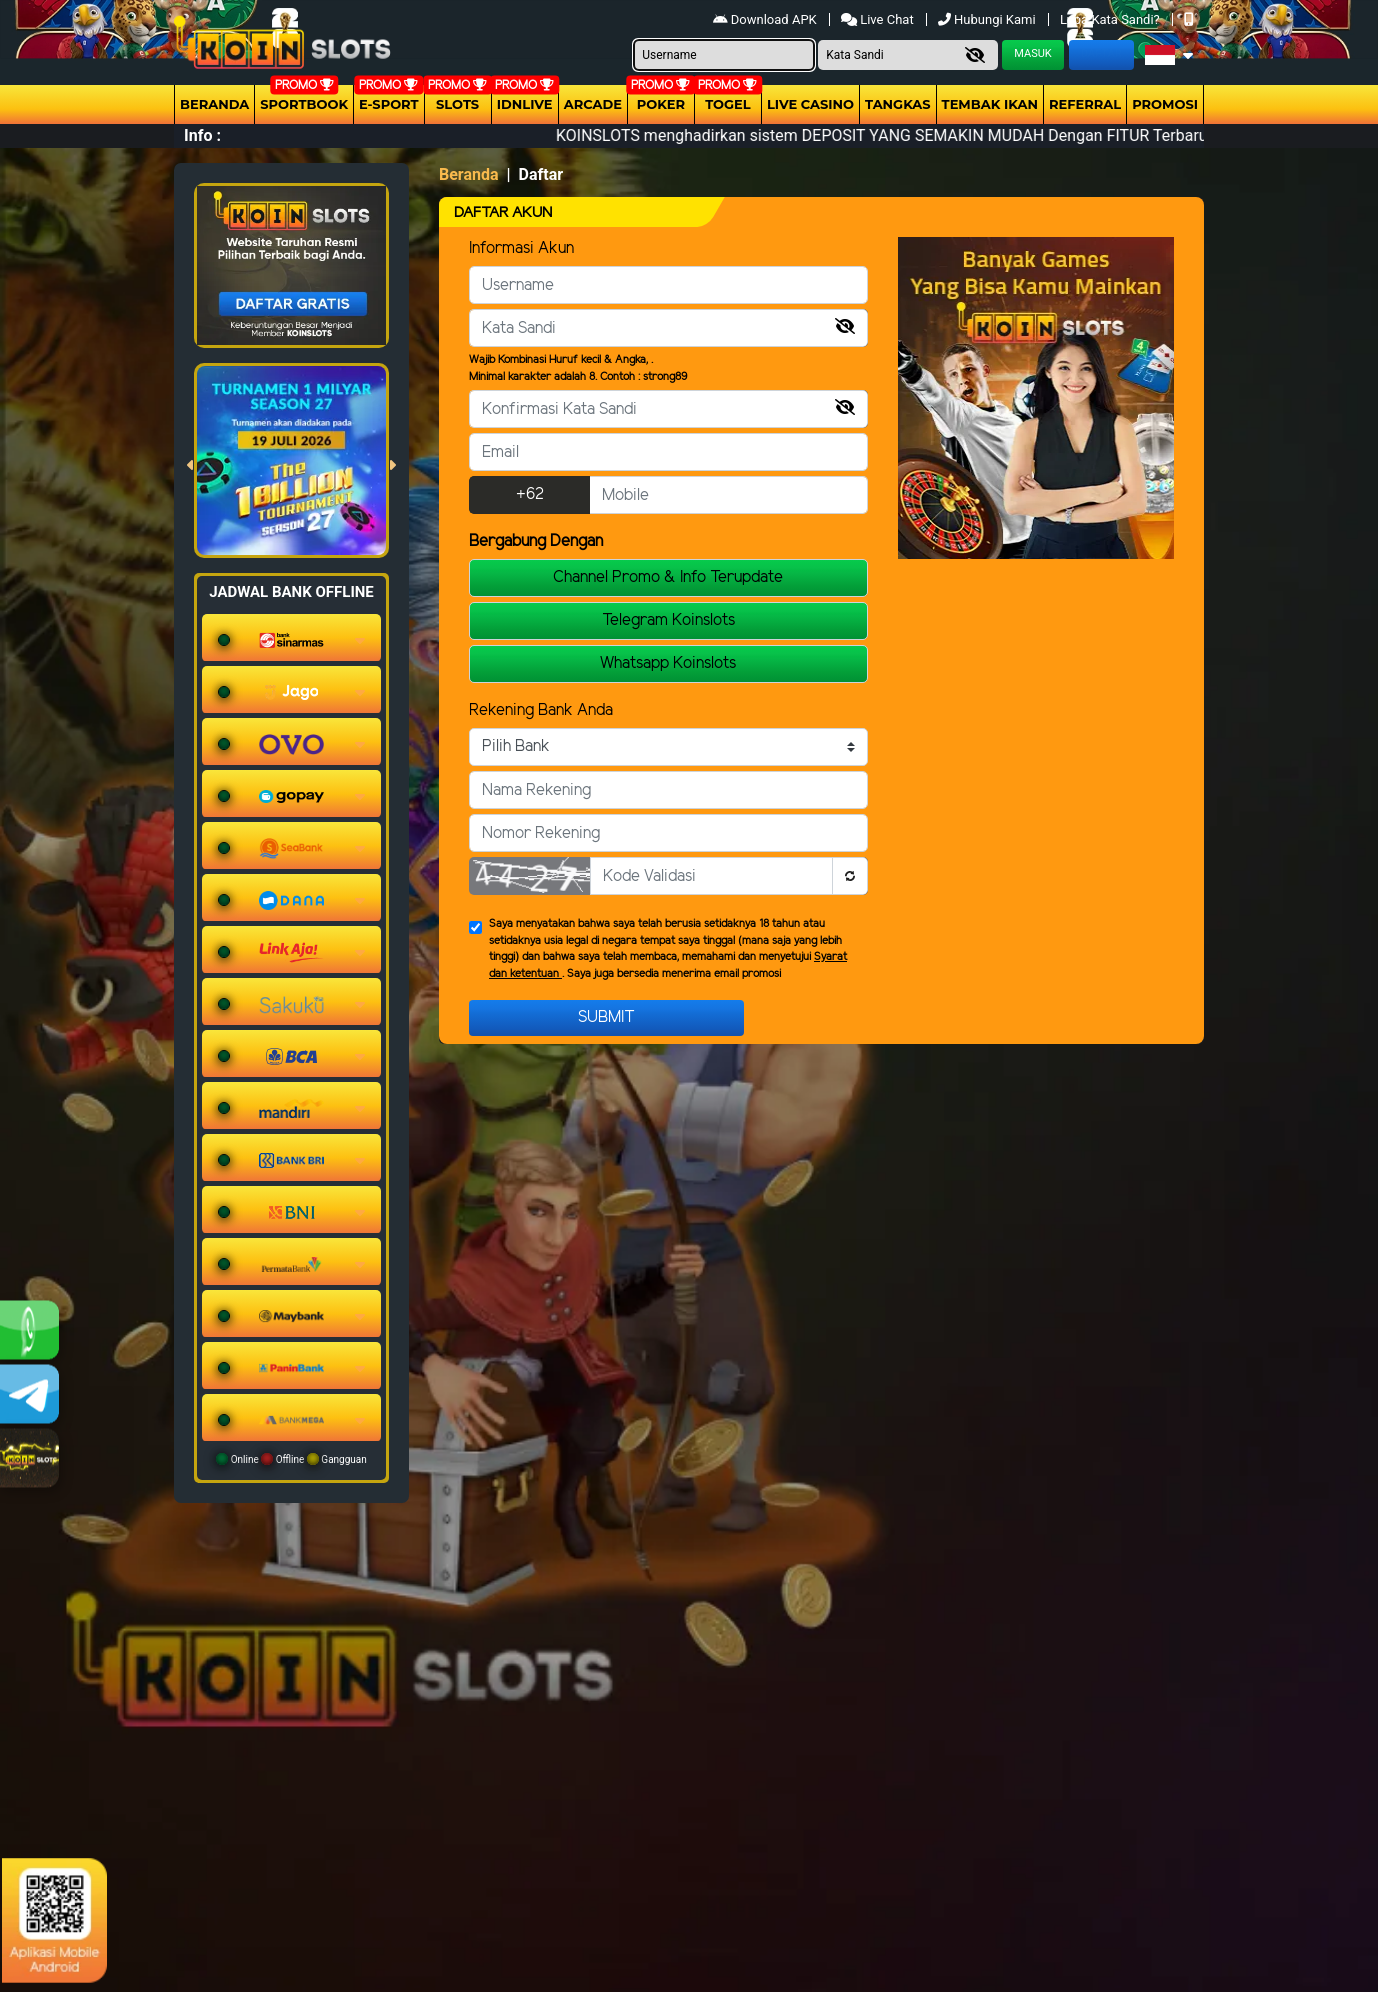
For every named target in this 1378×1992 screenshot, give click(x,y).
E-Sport (389, 104)
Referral (1085, 104)
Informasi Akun (521, 248)
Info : (202, 135)
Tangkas (898, 104)
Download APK (766, 19)
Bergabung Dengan (536, 541)
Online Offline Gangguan (291, 1459)
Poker (661, 104)
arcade (593, 104)
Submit (606, 1017)
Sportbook (304, 104)
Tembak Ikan (990, 104)
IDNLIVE (525, 104)
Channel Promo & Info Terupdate (668, 577)
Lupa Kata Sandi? (1111, 19)
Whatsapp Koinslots (668, 663)
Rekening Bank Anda (541, 710)
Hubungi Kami (988, 19)
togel (727, 104)
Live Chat (877, 19)
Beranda (214, 104)
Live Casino (810, 104)
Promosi (1165, 104)
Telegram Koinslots (668, 620)
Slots (457, 104)
